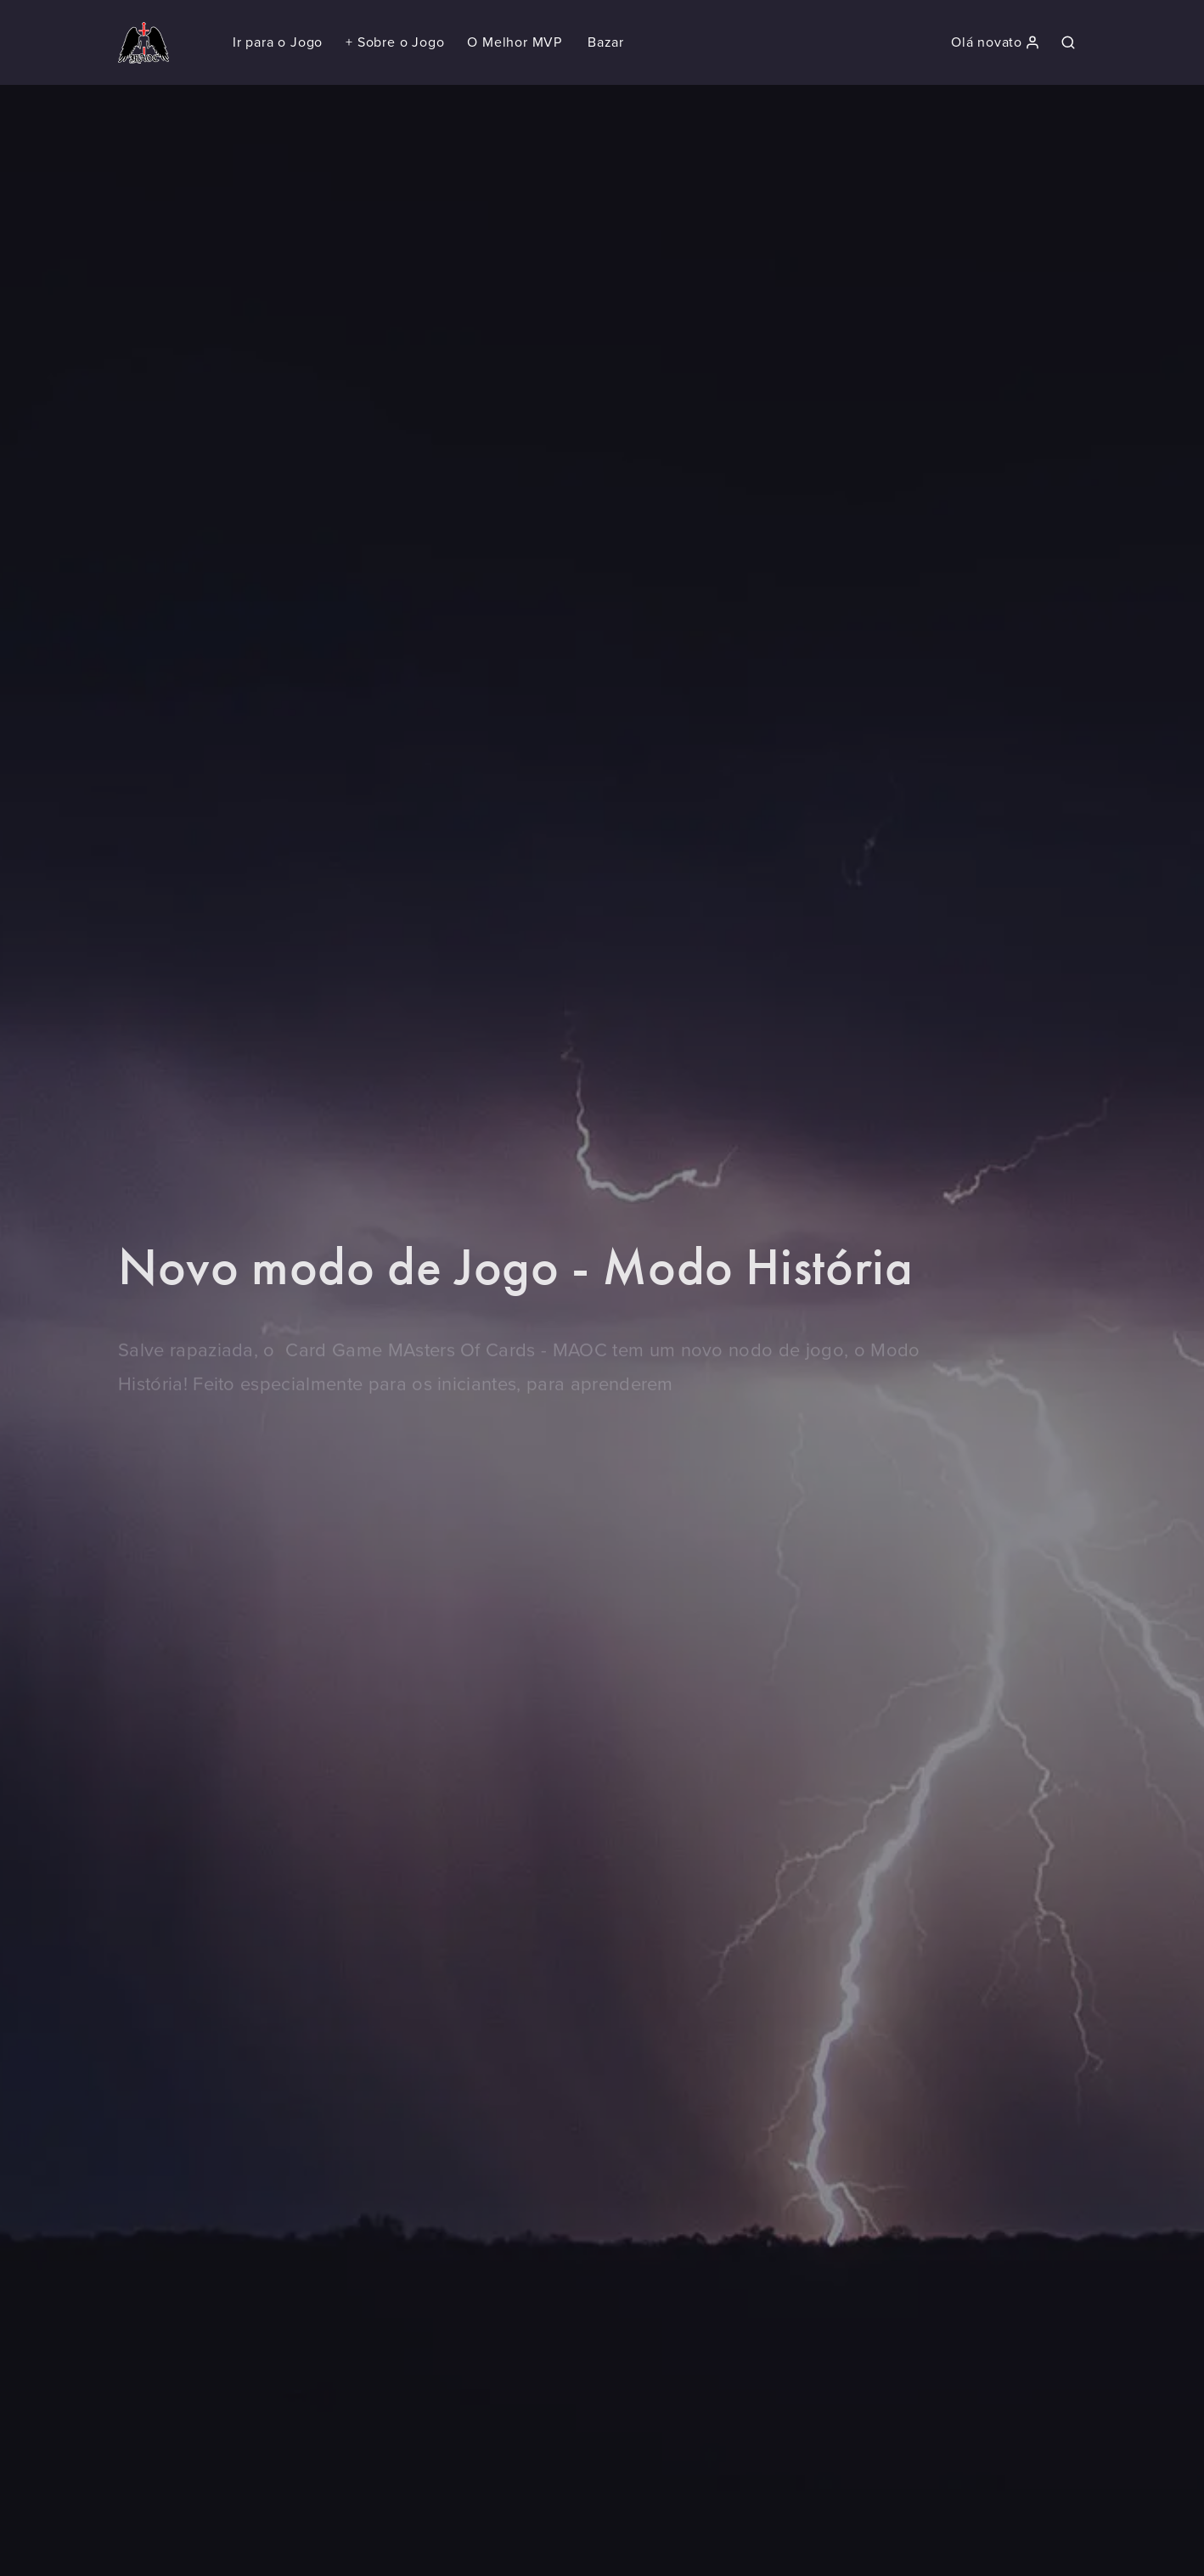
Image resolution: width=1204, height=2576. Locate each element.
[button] (394, 42)
